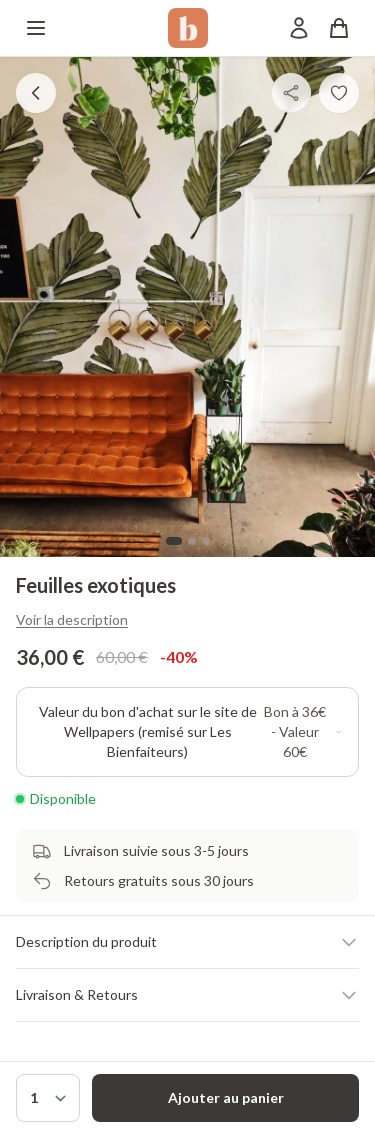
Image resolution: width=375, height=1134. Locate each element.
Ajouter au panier (226, 1097)
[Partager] (291, 93)
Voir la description (72, 619)
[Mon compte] (299, 28)
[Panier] (339, 28)
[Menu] (36, 28)
